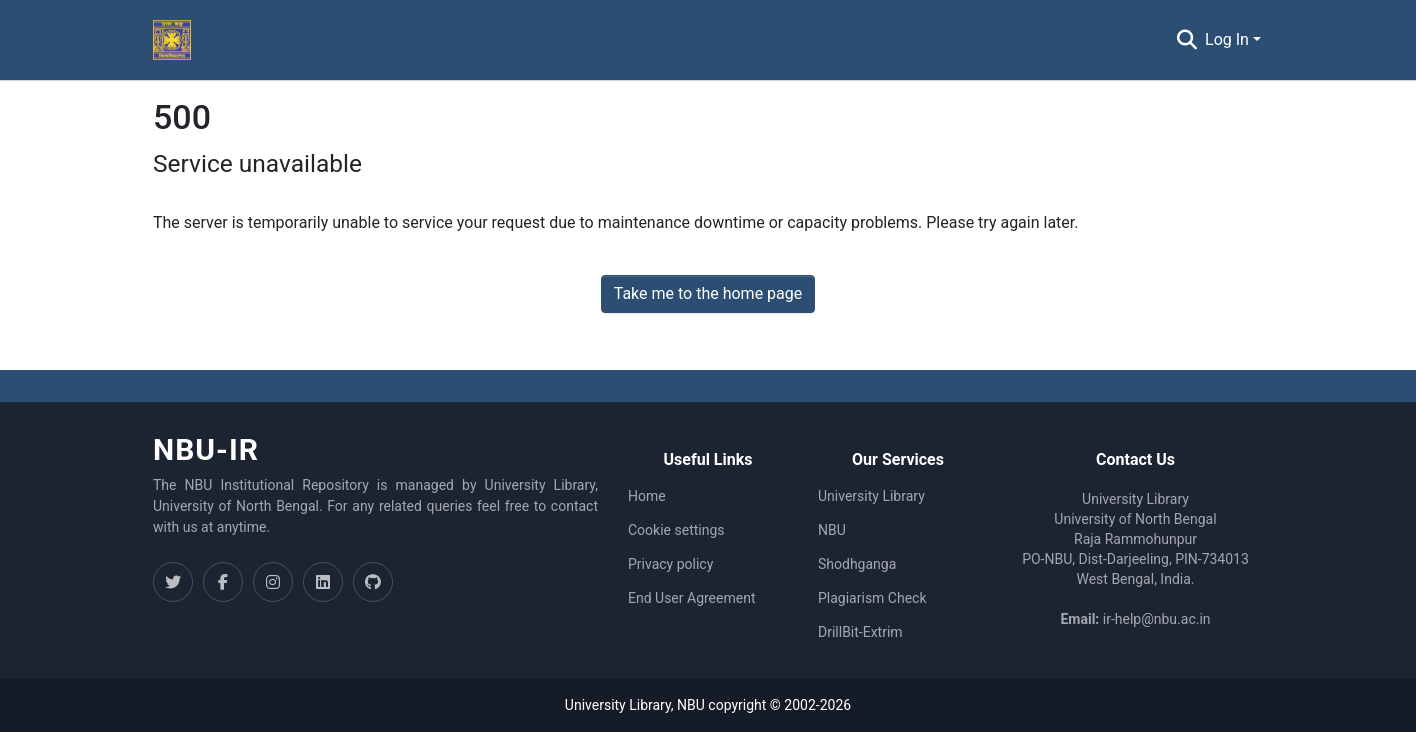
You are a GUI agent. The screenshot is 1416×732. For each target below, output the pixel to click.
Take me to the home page (708, 293)
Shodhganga (857, 564)
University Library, (621, 705)
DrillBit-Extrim (860, 632)
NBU (832, 530)
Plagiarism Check (872, 598)
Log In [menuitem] (1227, 39)
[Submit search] (1186, 40)
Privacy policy (670, 564)
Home (647, 496)
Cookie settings (676, 530)
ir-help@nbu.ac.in (1157, 619)
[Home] (172, 40)
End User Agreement (691, 598)
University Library (871, 496)
